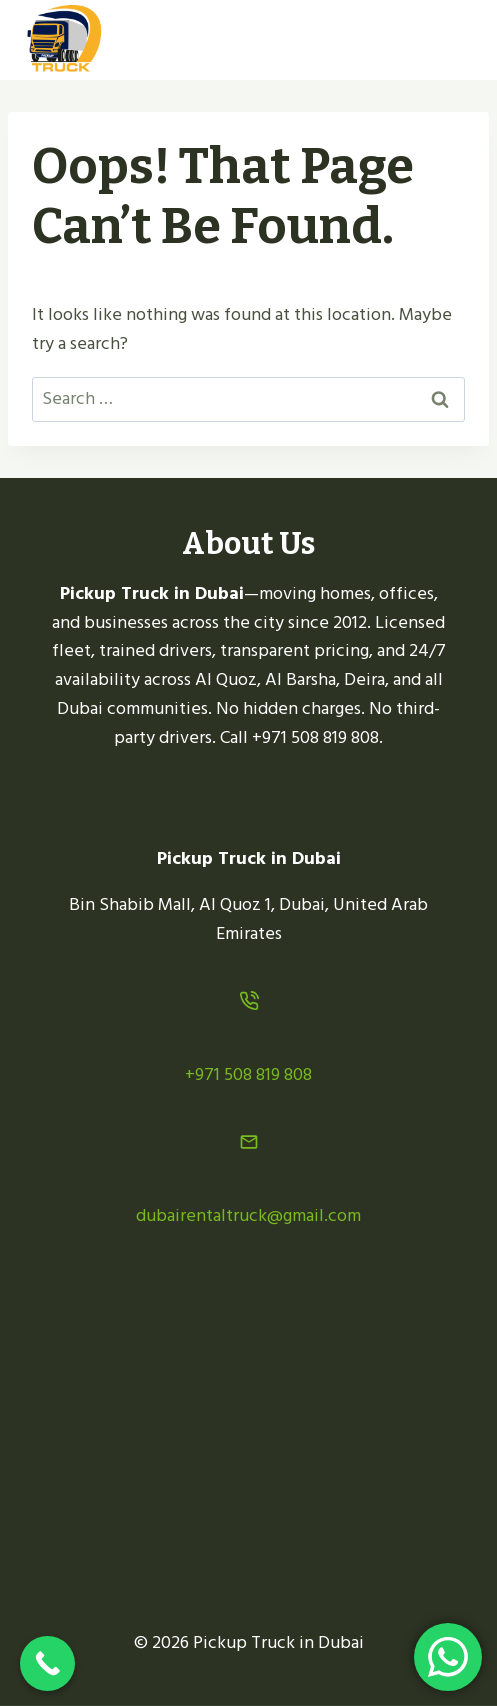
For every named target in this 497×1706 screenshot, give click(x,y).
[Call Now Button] (47, 1663)
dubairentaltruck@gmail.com (248, 1215)
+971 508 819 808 (248, 1074)
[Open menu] (449, 39)
